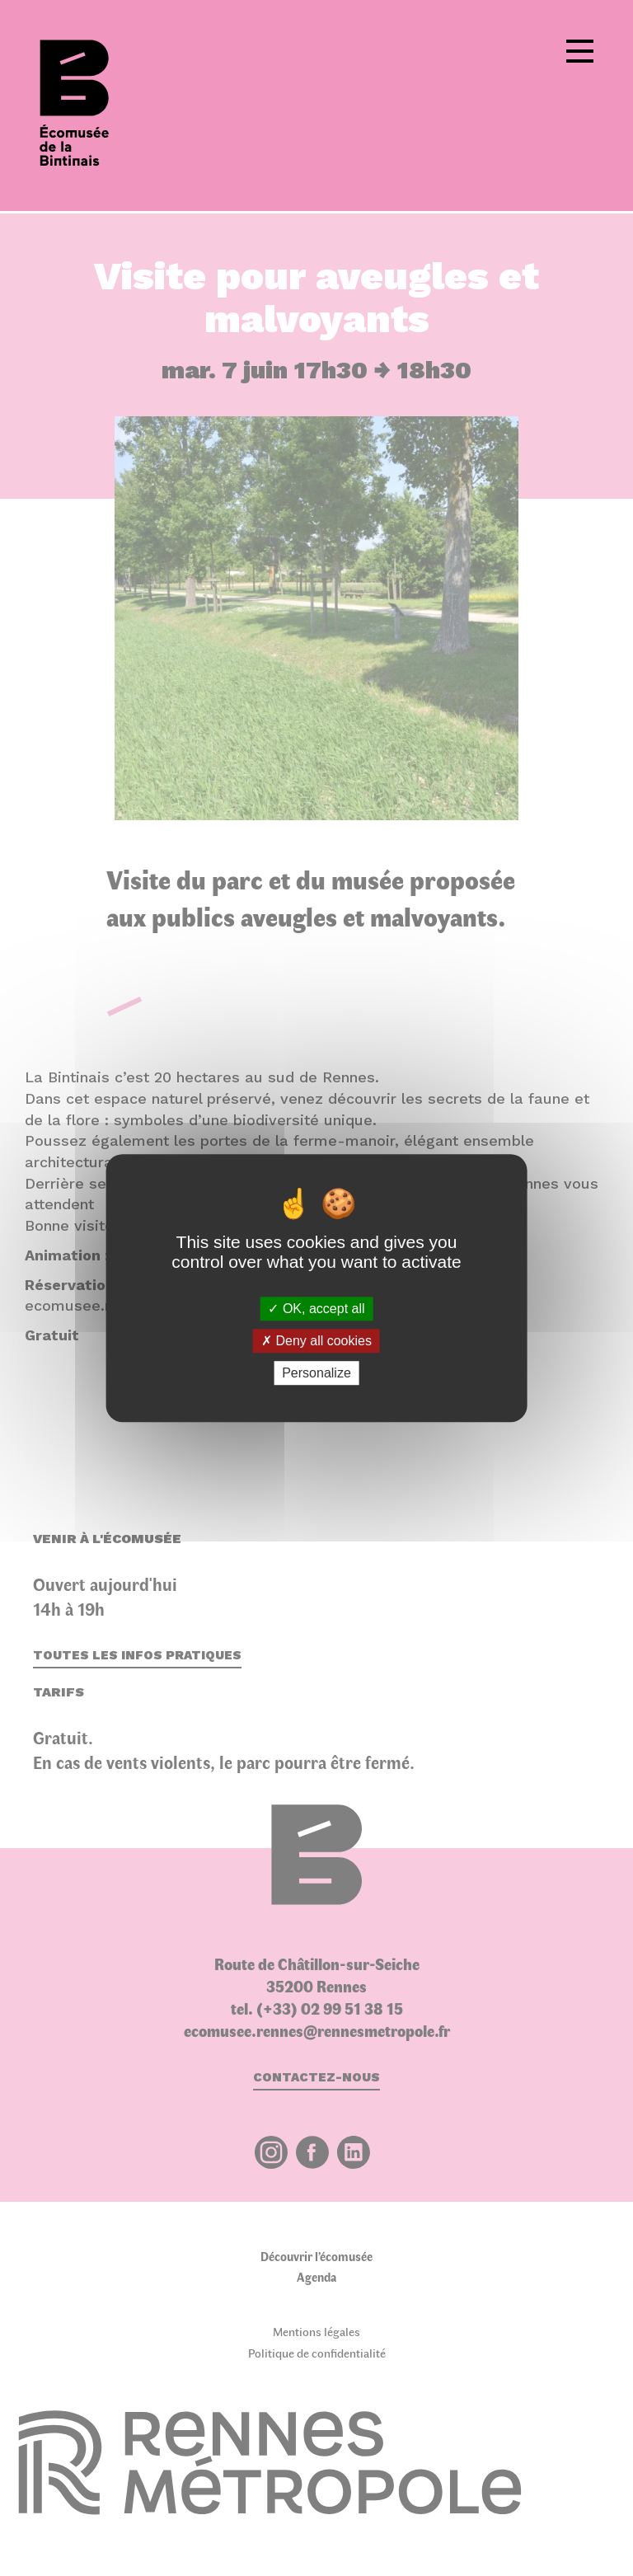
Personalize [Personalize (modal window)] (316, 1373)
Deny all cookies (316, 1341)
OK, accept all (316, 1309)
